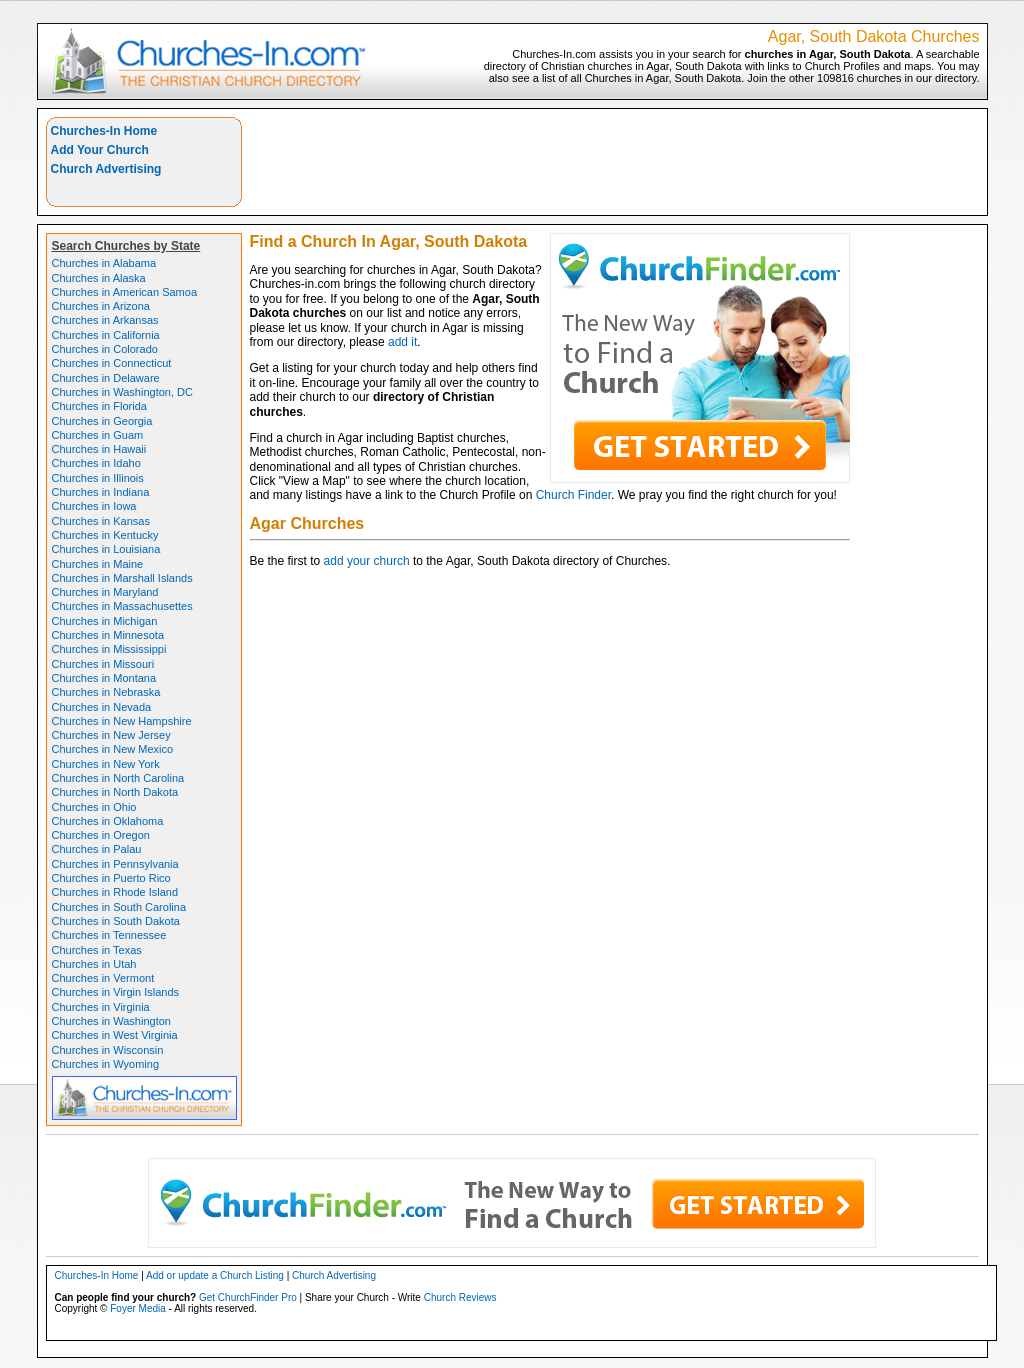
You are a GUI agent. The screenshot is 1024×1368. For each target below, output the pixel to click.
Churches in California (106, 335)
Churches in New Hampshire (122, 721)
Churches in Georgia (102, 421)
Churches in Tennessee (109, 935)
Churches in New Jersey (111, 735)
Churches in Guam (98, 435)
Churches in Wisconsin (108, 1050)
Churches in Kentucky (105, 535)
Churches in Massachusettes (122, 606)
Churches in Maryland (105, 592)
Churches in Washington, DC (122, 392)
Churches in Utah (94, 964)
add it (402, 342)
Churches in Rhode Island (115, 892)
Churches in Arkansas (105, 320)
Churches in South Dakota (116, 921)
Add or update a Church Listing (215, 1275)
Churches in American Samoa (125, 292)
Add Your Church (100, 150)
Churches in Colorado (105, 349)
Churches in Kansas (101, 521)
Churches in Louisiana (106, 549)
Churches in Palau (97, 849)
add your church (367, 561)
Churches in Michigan (105, 621)
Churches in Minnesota (108, 635)
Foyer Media (138, 1308)
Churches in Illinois (98, 478)
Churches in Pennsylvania (115, 864)
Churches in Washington (111, 1021)
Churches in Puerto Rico (111, 878)
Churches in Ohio (94, 807)
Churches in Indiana (101, 492)
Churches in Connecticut (112, 363)
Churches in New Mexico (113, 749)
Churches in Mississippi (109, 649)
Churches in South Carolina (119, 907)
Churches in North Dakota (115, 792)
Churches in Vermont (103, 978)
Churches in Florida (99, 406)
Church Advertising (106, 169)
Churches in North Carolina (118, 778)
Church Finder (573, 495)
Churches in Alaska (99, 278)
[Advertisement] (615, 162)
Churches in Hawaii (99, 449)
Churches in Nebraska (106, 692)
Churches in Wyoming (106, 1064)
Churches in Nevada (102, 707)
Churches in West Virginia (115, 1035)
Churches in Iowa (94, 506)
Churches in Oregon (101, 835)
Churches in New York (106, 764)
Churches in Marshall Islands (122, 578)
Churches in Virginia (101, 1007)
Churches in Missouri (103, 664)
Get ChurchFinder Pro (248, 1297)
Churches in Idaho (96, 463)
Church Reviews (460, 1297)
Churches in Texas (97, 950)
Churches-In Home (104, 131)
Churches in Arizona (101, 306)
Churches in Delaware (106, 378)
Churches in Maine (98, 564)
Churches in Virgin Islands (116, 992)
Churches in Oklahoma (108, 821)
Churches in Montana (104, 678)
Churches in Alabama (104, 263)
